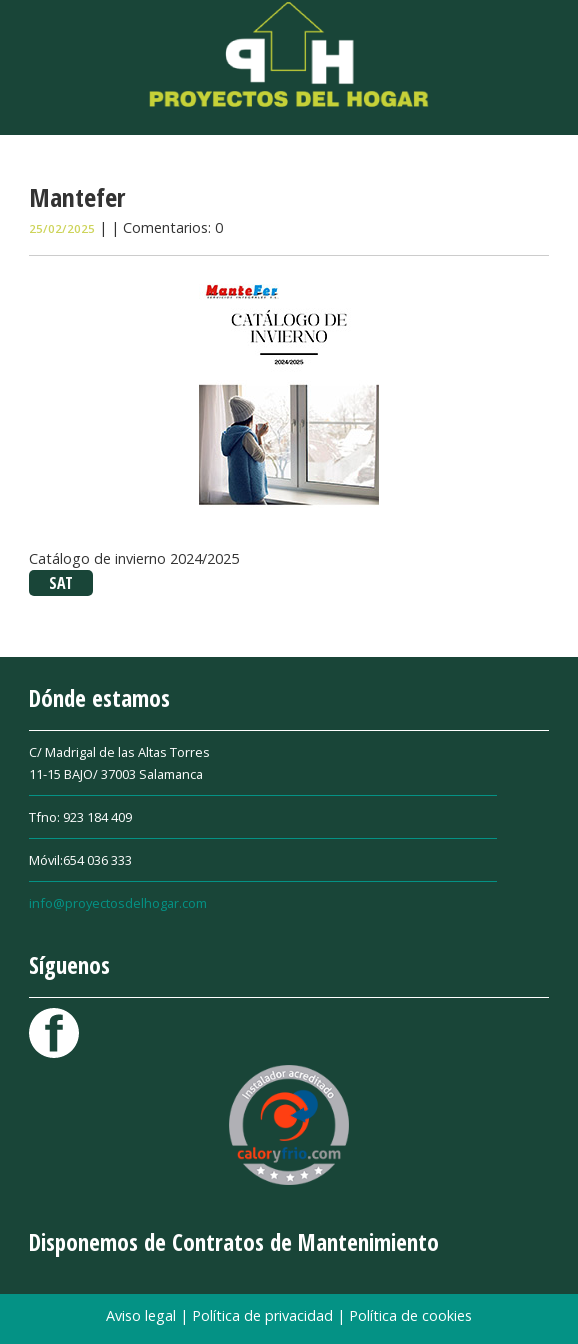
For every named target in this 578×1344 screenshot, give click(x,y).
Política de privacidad (264, 1315)
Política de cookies (410, 1315)
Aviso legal (143, 1315)
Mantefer (77, 197)
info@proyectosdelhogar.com (118, 903)
